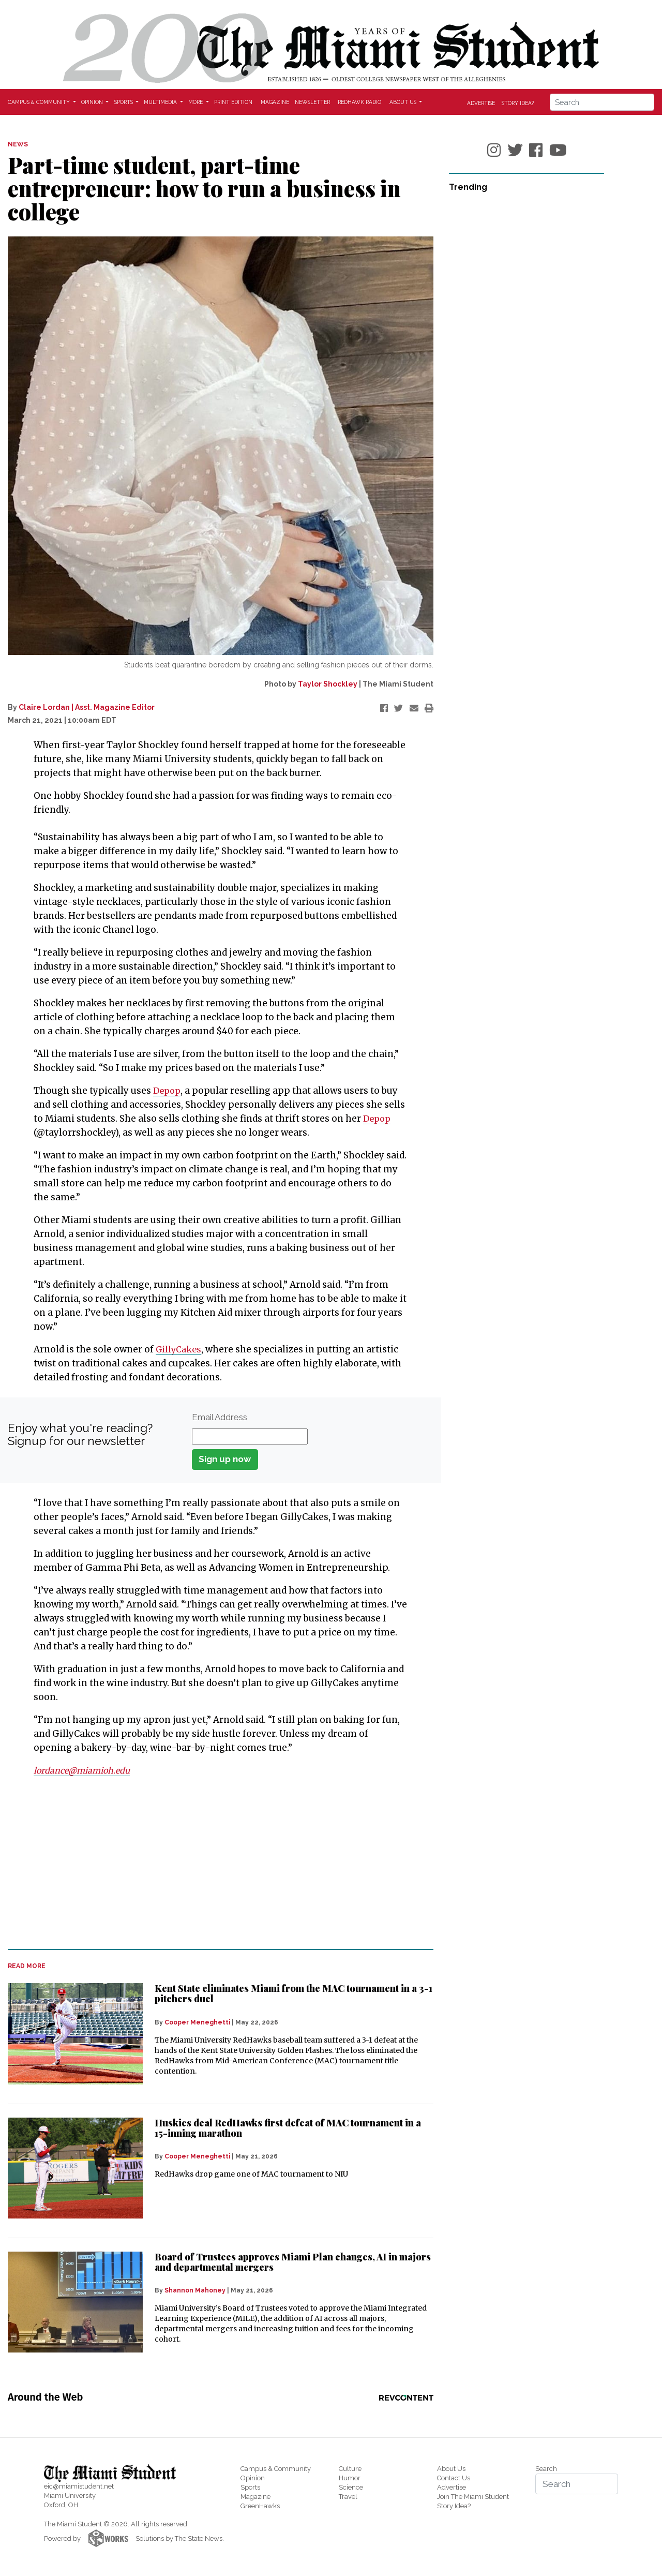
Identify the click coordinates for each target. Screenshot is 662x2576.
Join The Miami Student (473, 2496)
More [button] (196, 102)
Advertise (481, 102)
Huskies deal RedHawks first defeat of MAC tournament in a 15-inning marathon (288, 2128)
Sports (250, 2487)
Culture (350, 2469)
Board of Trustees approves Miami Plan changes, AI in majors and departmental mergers (293, 2262)
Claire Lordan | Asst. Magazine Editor (87, 707)
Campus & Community (275, 2469)
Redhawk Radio (359, 102)
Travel (348, 2496)
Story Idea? (518, 102)
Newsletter (312, 102)
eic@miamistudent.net (79, 2486)
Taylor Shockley (327, 684)
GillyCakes (180, 1349)
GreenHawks (260, 2506)
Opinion (252, 2478)
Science (351, 2487)
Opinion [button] (92, 102)
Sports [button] (124, 102)
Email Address (219, 1417)
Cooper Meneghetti (197, 2022)
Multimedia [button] (161, 102)
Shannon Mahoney (194, 2290)
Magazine (275, 102)
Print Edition (233, 102)
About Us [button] (403, 102)
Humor (349, 2478)
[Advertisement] (214, 1863)
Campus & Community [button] (39, 102)
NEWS (18, 144)
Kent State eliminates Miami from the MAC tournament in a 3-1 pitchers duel (293, 1993)
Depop (168, 1090)
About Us (451, 2469)
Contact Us (453, 2478)
